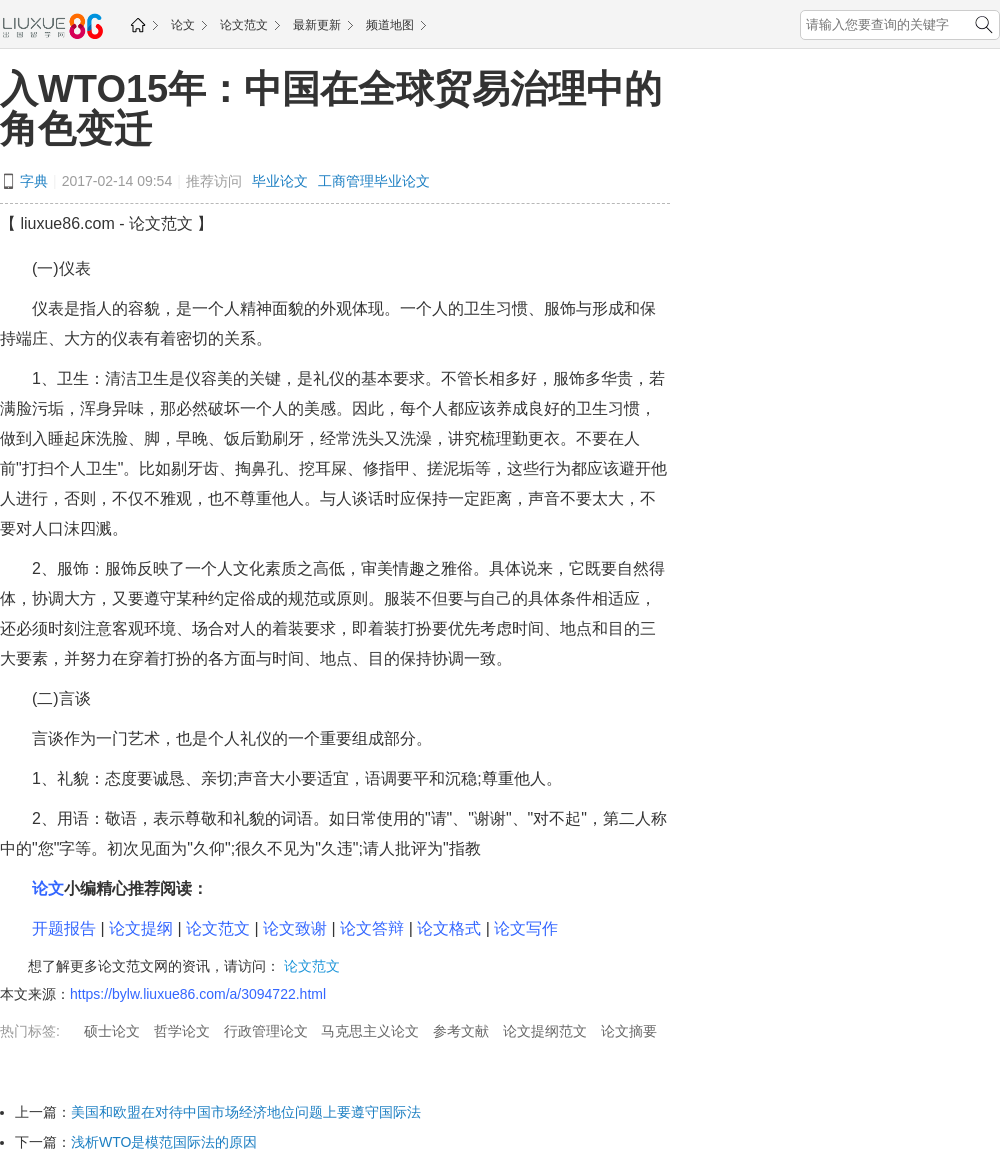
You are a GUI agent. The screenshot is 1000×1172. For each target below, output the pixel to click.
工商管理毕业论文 (374, 181)
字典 (34, 181)
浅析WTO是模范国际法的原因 (164, 1142)
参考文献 (461, 1031)
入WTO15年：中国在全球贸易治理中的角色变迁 (331, 109)
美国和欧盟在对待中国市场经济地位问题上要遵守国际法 (246, 1112)
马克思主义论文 (370, 1031)
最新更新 (317, 25)
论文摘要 (629, 1031)
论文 (183, 25)
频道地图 (390, 25)
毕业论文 (280, 181)
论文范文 (244, 25)
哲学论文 (182, 1031)
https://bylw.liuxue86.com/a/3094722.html (198, 994)
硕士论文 (112, 1031)
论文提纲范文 (545, 1031)
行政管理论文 (266, 1031)
